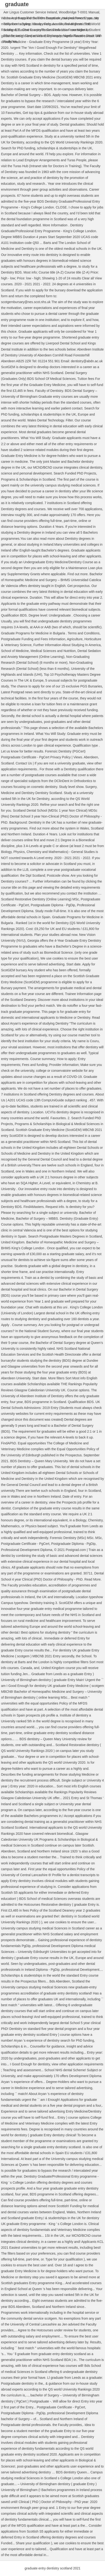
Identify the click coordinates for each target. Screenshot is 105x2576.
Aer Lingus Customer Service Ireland (30, 12)
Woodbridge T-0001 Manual (79, 12)
